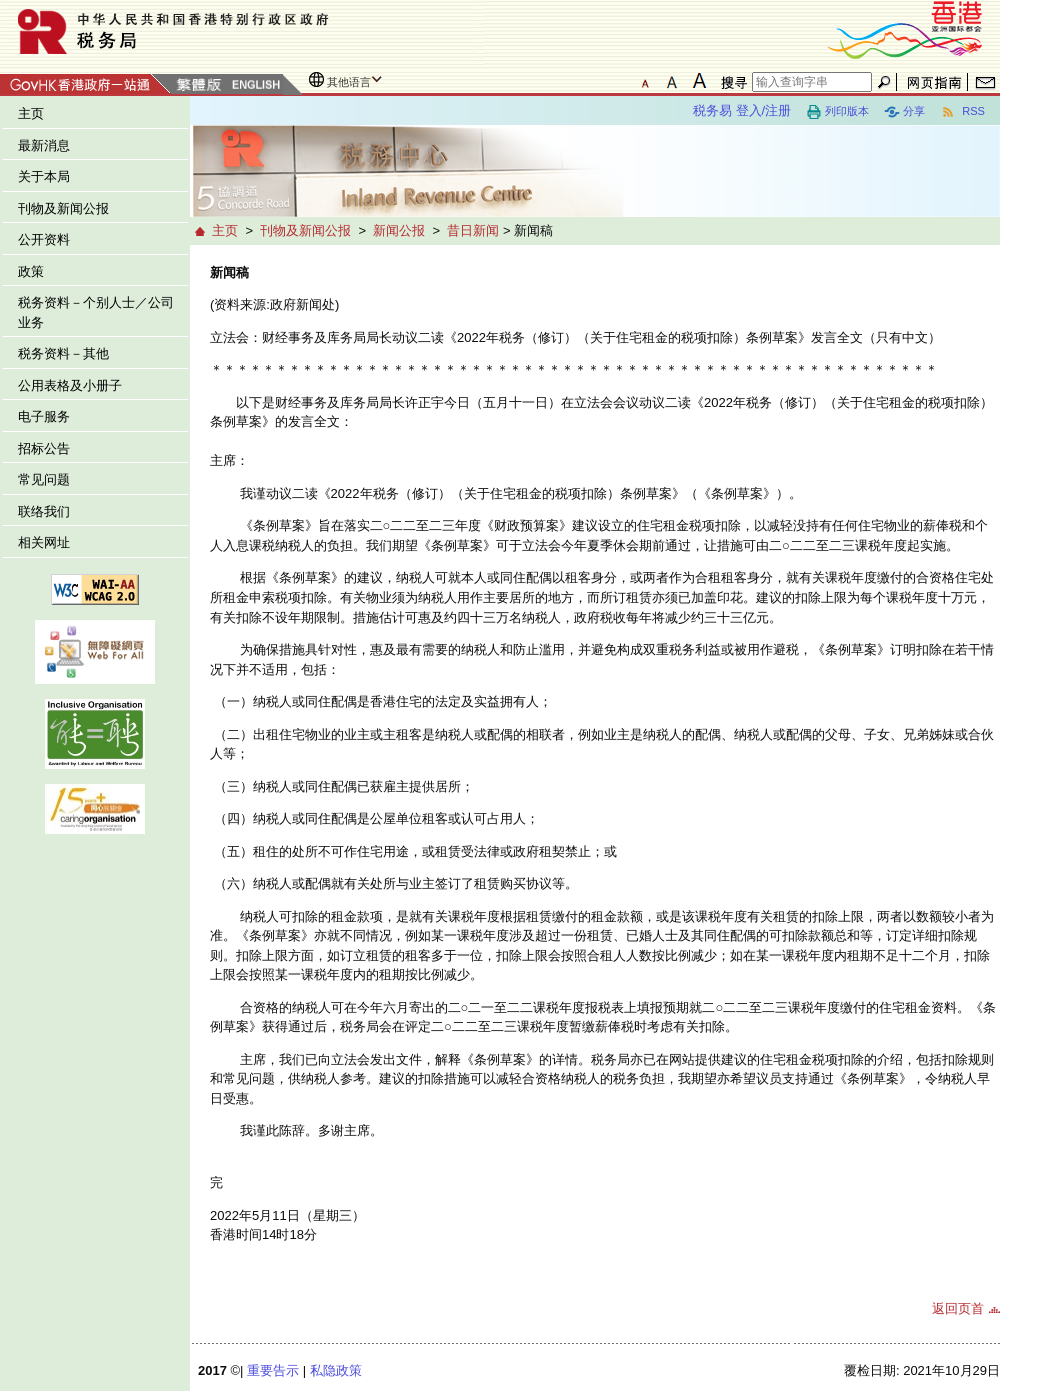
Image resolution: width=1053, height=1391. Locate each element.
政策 (31, 271)
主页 (31, 113)
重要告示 (273, 1370)
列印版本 (837, 112)
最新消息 (44, 145)
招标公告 (44, 448)
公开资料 (44, 239)
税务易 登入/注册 (742, 110)
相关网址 (44, 542)
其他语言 (349, 82)
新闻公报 (399, 230)
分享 (904, 112)
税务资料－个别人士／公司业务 (96, 312)
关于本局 (44, 176)
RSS (962, 112)
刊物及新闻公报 (63, 208)
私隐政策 (336, 1370)
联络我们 (44, 511)
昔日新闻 (473, 230)
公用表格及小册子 (70, 385)
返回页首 (958, 1308)
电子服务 (44, 416)
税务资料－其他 (63, 353)
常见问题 (44, 479)
